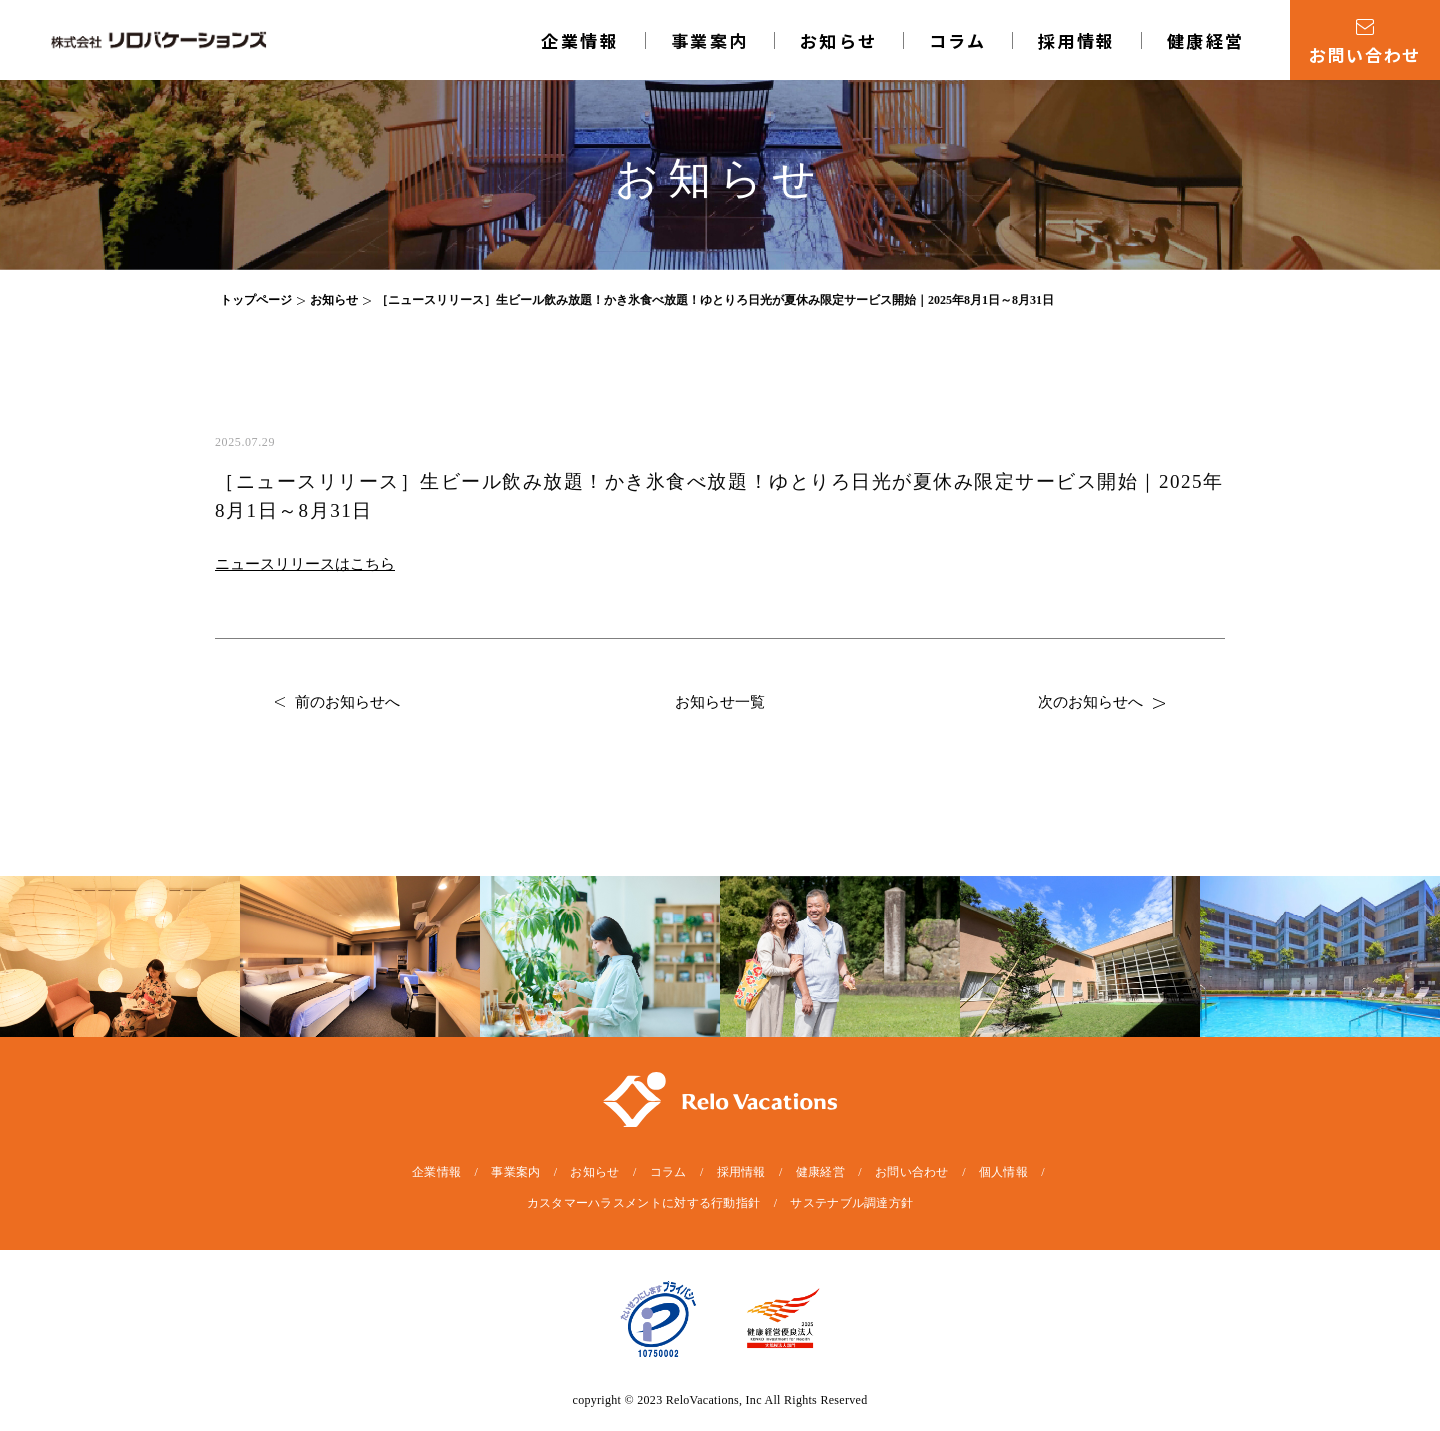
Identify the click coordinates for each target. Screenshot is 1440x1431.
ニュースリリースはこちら (305, 564)
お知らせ (839, 40)
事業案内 (710, 40)
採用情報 (1077, 40)
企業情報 (580, 40)
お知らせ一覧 (720, 702)
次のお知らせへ (1101, 702)
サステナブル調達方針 (851, 1203)
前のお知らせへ (337, 702)
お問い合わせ (912, 1172)
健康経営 (1206, 40)
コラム (958, 40)
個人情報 (1003, 1172)
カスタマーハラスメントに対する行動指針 (644, 1203)
